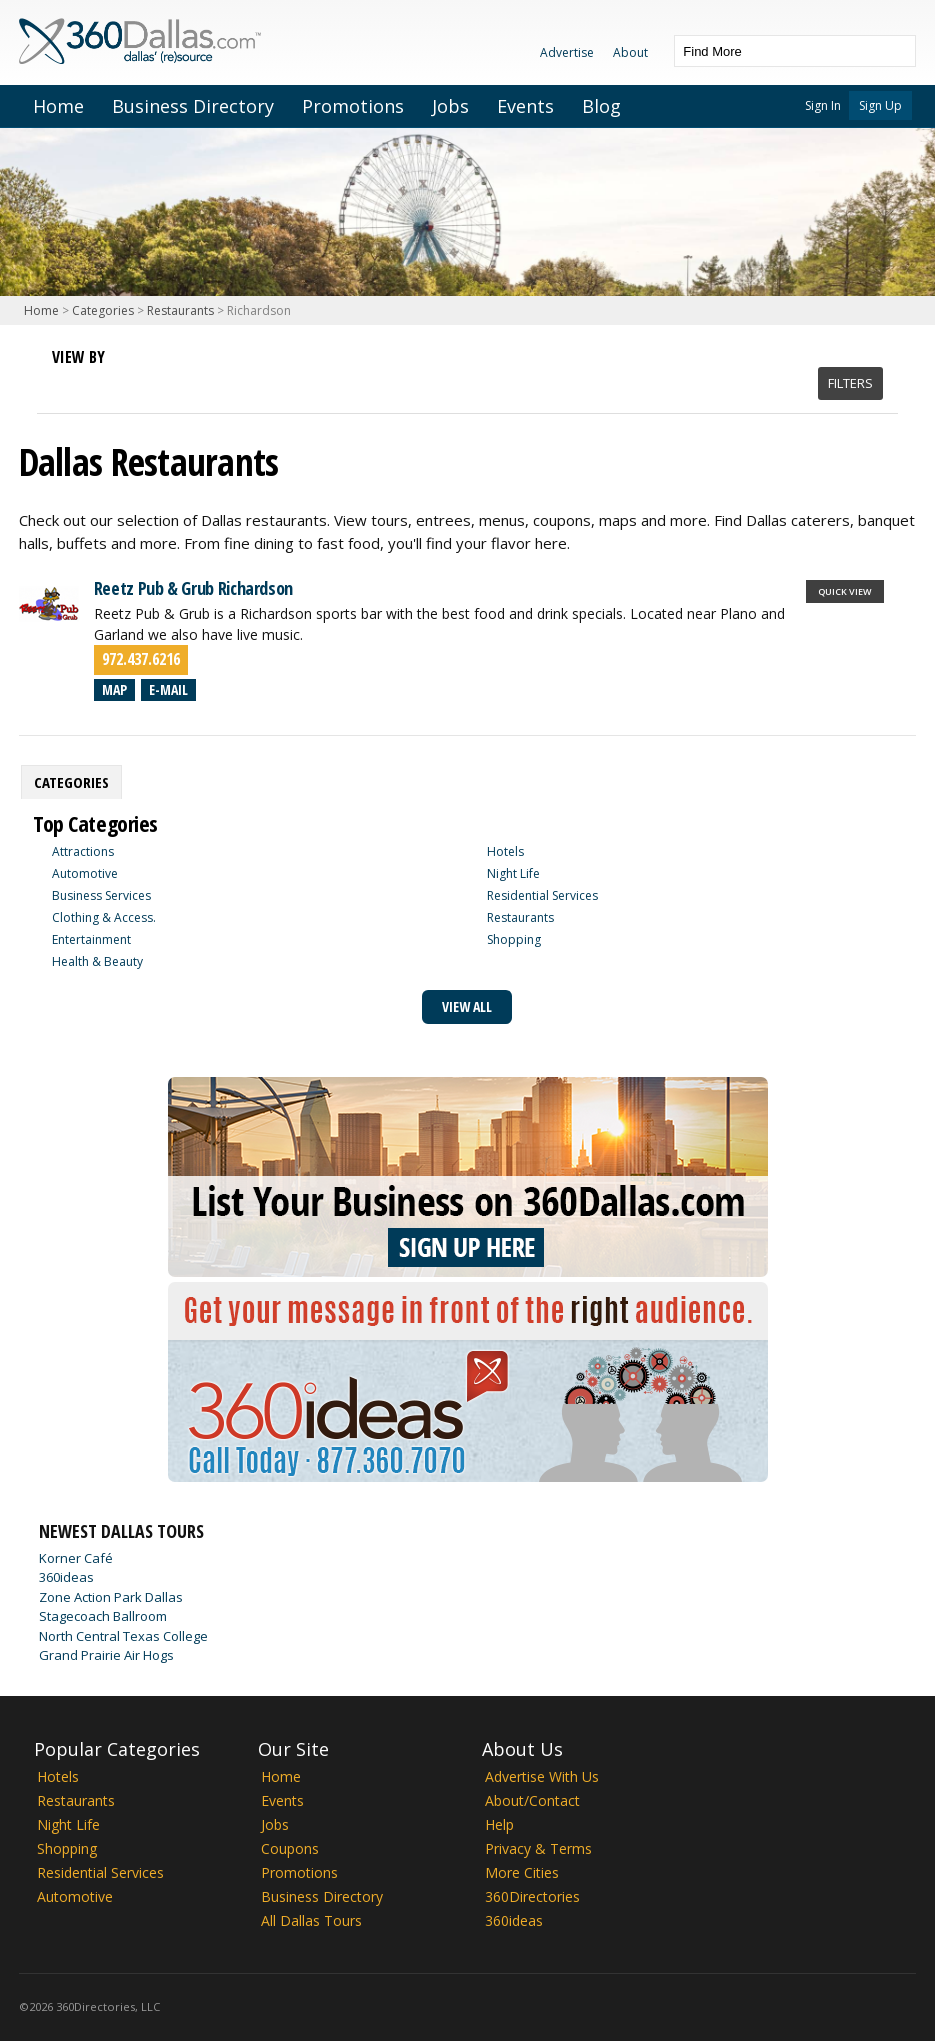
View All (467, 1006)
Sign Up (880, 105)
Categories (103, 310)
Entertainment (91, 939)
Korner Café (76, 1558)
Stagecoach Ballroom (103, 1616)
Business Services (101, 895)
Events (525, 106)
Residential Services (542, 895)
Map (114, 689)
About (630, 52)
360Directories (532, 1896)
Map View (104, 382)
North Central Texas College (123, 1636)
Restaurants (180, 310)
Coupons (290, 1848)
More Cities (522, 1872)
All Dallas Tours (311, 1920)
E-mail (168, 689)
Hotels (505, 851)
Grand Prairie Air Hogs (106, 1655)
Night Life (513, 873)
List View (68, 382)
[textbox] (775, 51)
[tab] (71, 782)
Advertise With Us (542, 1776)
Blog (601, 106)
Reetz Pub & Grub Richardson (193, 588)
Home (58, 106)
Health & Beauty (97, 961)
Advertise (567, 52)
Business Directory (193, 106)
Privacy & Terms (538, 1848)
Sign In (823, 105)
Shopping (514, 939)
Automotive (85, 873)
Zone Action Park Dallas (111, 1597)
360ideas (66, 1577)
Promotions (353, 106)
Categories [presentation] (71, 782)
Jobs (450, 106)
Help (499, 1824)
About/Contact (532, 1800)
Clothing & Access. (104, 917)
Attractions (83, 851)
